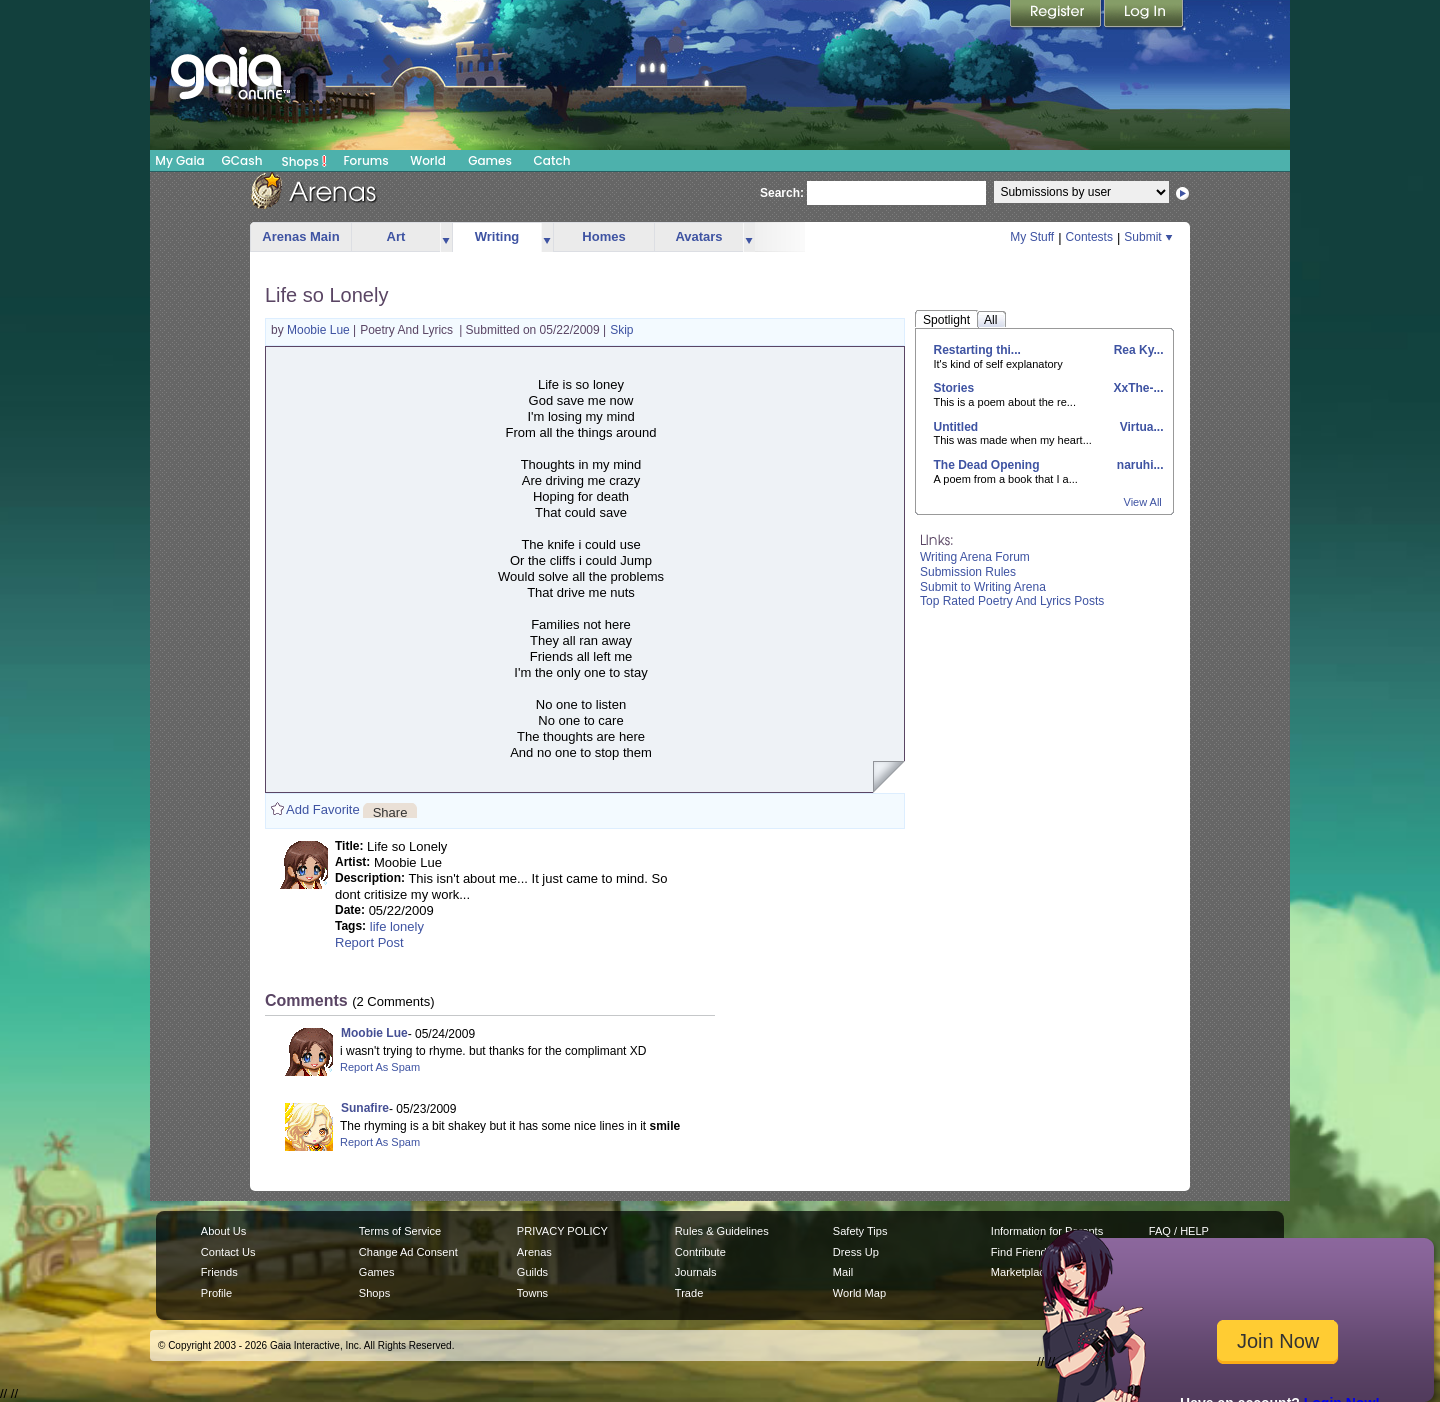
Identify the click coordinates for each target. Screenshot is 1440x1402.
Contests (1089, 237)
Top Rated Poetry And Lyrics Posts (1012, 601)
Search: (782, 193)
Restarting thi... (977, 350)
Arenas (534, 1252)
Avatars (698, 236)
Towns (532, 1293)
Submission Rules (968, 572)
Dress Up (856, 1252)
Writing (497, 236)
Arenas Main (300, 236)
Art (396, 236)
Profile (216, 1293)
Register (1057, 15)
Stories (954, 388)
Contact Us (228, 1252)
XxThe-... (1136, 388)
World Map (859, 1293)
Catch (552, 160)
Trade (689, 1293)
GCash (242, 160)
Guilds (532, 1272)
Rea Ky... (1136, 350)
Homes (603, 236)
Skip (621, 330)
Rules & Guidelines (722, 1231)
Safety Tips (860, 1231)
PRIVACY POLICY (562, 1231)
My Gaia (179, 160)
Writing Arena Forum (975, 557)
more (446, 237)
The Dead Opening (987, 465)
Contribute (700, 1252)
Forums (365, 160)
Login (1144, 15)
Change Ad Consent (408, 1252)
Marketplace (1021, 1272)
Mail (843, 1272)
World (428, 160)
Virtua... (1139, 427)
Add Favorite (323, 809)
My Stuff (1032, 237)
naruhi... (1138, 465)
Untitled (956, 427)
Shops (304, 161)
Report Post (369, 942)
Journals (696, 1272)
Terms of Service (400, 1231)
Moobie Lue (320, 330)
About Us (223, 1231)
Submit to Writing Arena (983, 587)
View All (1143, 502)
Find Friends (1021, 1252)
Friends (219, 1272)
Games (490, 160)
